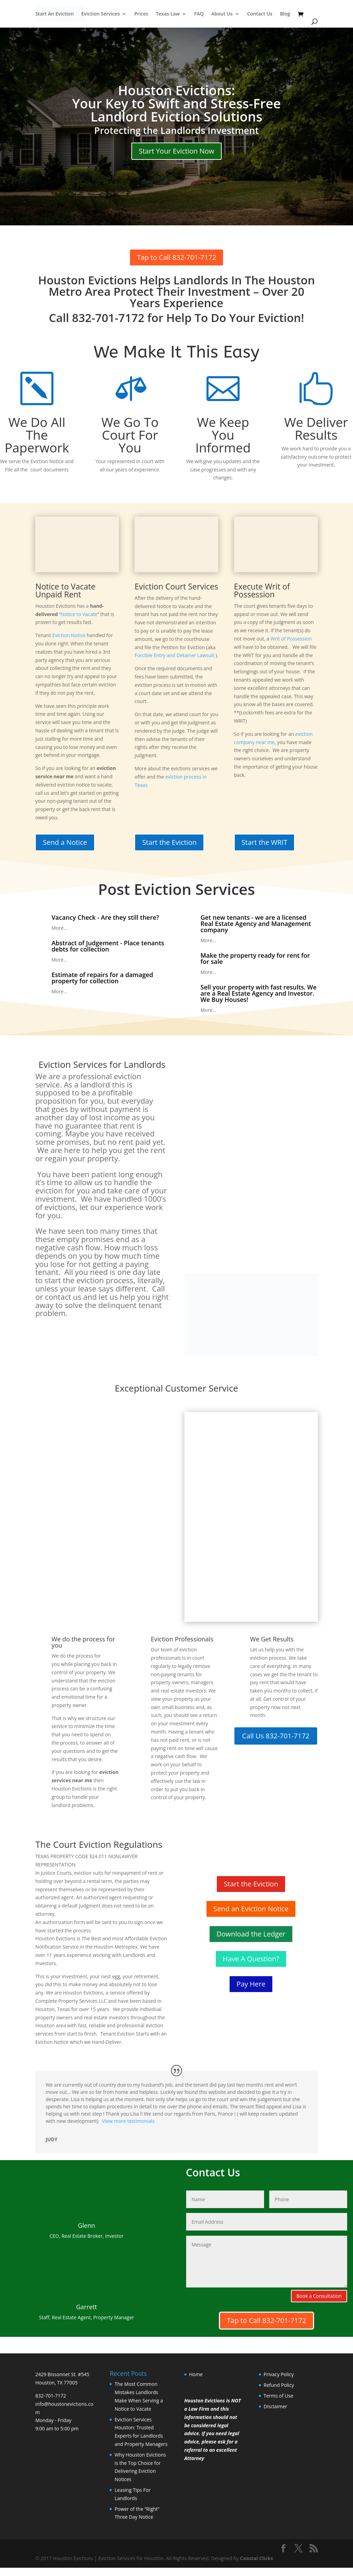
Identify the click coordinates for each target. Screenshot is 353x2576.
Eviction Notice (68, 635)
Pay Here (250, 1984)
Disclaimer (275, 2406)
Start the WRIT (265, 842)
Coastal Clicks (256, 2558)
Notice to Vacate (79, 614)
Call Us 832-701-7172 (276, 1735)
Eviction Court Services (176, 586)
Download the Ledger (250, 1934)
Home (196, 2374)
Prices (141, 14)
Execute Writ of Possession (262, 590)
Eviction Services (100, 14)
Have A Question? (251, 1958)
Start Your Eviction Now (176, 151)
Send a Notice (65, 842)
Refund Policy (279, 2385)
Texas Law (168, 14)
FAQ (199, 14)
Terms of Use (278, 2395)
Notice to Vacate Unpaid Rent (65, 590)
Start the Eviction (169, 842)
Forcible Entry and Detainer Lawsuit (174, 655)
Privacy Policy (279, 2374)
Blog (285, 14)
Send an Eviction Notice (251, 1908)
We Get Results (272, 1639)
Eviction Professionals (182, 1639)
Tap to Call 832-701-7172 (176, 257)
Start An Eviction (54, 14)
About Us (222, 14)
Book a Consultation (319, 2296)
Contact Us (259, 14)
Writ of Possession (291, 638)
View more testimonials (128, 2121)
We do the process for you (83, 1642)
